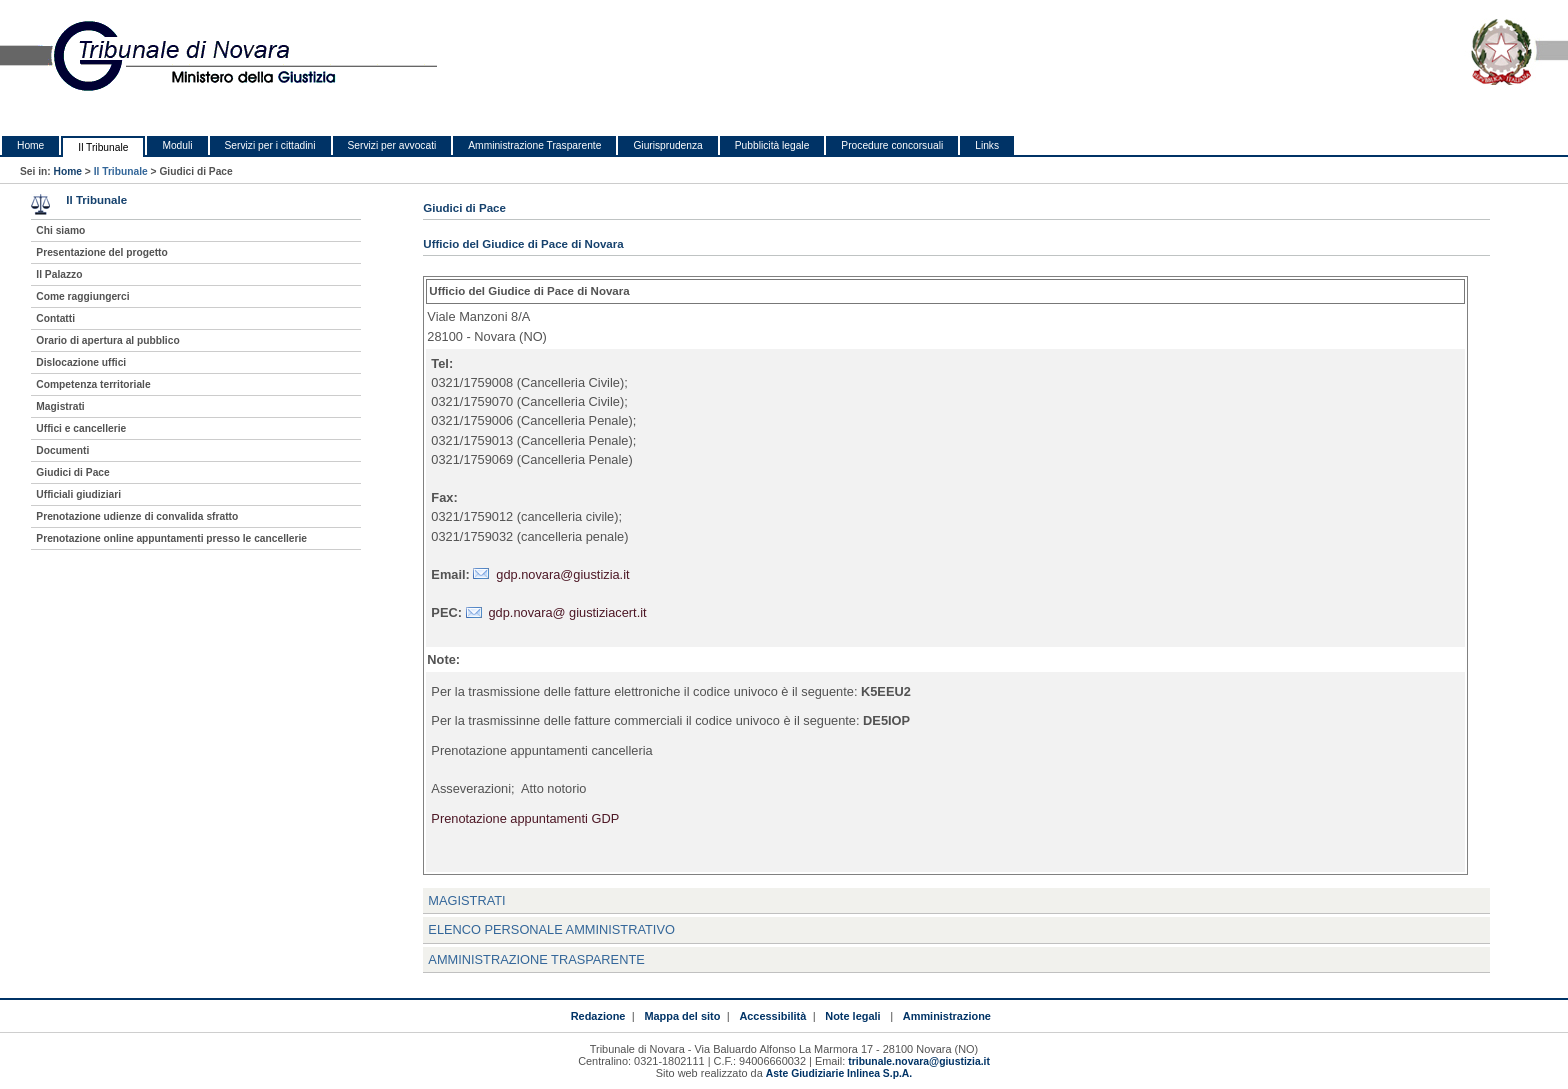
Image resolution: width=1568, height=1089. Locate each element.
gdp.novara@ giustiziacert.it (568, 612)
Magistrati (466, 900)
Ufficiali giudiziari (78, 494)
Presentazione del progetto (101, 252)
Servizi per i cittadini (270, 145)
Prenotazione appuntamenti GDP (525, 818)
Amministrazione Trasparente (534, 145)
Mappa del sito (682, 1016)
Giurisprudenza (667, 145)
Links (987, 145)
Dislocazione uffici (81, 362)
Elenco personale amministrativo (551, 929)
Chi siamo (60, 230)
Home (30, 145)
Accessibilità (772, 1016)
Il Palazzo (59, 274)
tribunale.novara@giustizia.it (919, 1061)
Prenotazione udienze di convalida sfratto (137, 516)
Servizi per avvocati (392, 145)
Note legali (852, 1016)
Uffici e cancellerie (81, 428)
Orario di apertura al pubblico (107, 340)
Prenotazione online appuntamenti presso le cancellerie (171, 538)
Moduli (177, 145)
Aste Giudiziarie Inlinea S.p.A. (839, 1073)
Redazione (598, 1016)
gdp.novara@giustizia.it (562, 574)
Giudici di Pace (72, 472)
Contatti (55, 318)
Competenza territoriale (93, 384)
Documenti (62, 450)
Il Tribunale (103, 147)
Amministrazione (947, 1016)
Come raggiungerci (82, 296)
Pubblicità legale (772, 145)
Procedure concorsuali (892, 145)
